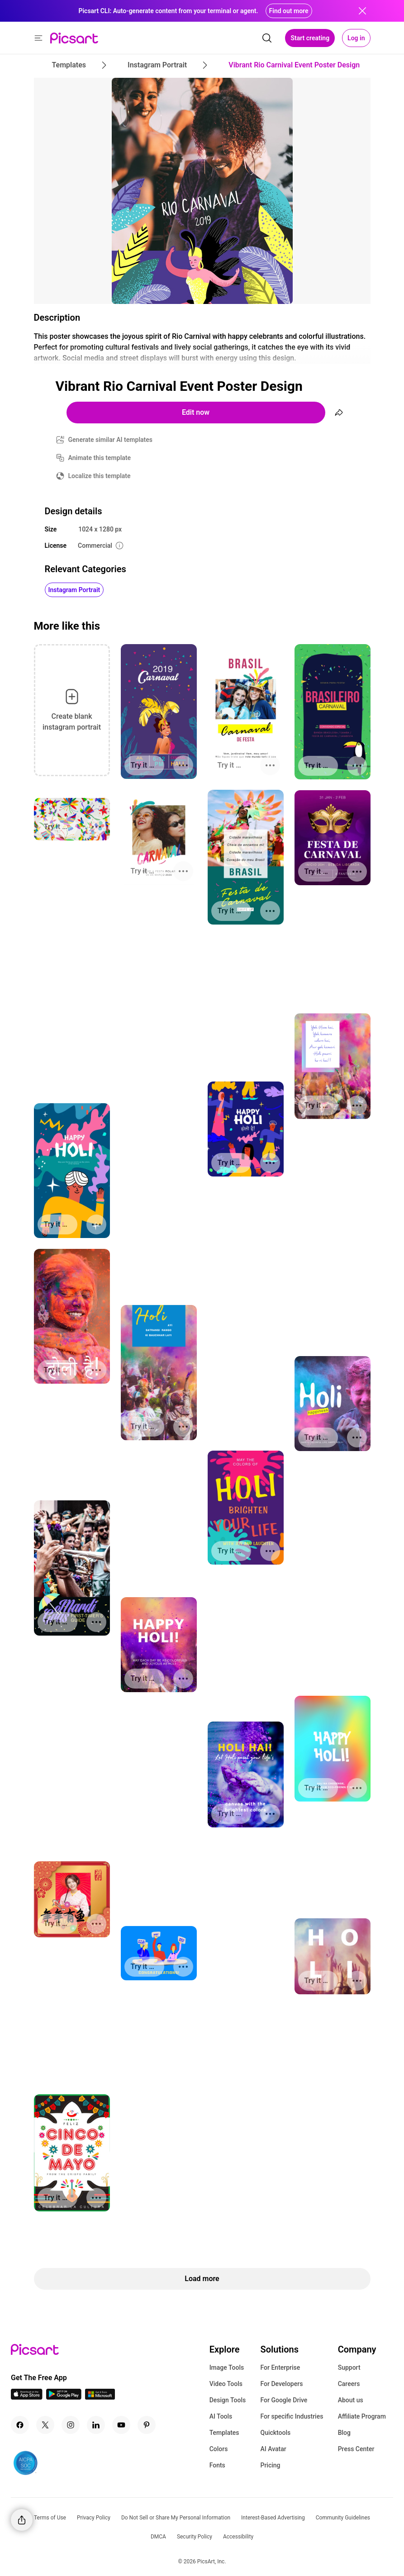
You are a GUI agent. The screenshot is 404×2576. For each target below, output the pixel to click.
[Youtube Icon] (121, 2425)
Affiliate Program (362, 2416)
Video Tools (225, 2383)
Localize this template (99, 475)
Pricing (270, 2465)
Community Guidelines (343, 2517)
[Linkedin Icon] (96, 2425)
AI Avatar (273, 2449)
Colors (218, 2449)
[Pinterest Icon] (147, 2425)
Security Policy (194, 2536)
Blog (344, 2432)
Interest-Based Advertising (273, 2517)
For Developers (281, 2383)
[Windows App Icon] (100, 2397)
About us (350, 2400)
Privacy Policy (93, 2517)
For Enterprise (280, 2367)
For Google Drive (283, 2400)
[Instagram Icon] (71, 2425)
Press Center (356, 2449)
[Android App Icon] (63, 2397)
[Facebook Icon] (20, 2425)
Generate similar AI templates (110, 439)
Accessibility (238, 2536)
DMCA (158, 2536)
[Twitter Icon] (45, 2425)
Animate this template (99, 457)
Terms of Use (50, 2517)
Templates (224, 2432)
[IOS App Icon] (27, 2397)
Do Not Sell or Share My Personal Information (175, 2517)
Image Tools (226, 2367)
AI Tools (221, 2416)
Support (349, 2367)
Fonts (217, 2465)
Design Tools (227, 2400)
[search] (267, 38)
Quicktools (275, 2432)
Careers (349, 2383)
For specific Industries (291, 2416)
